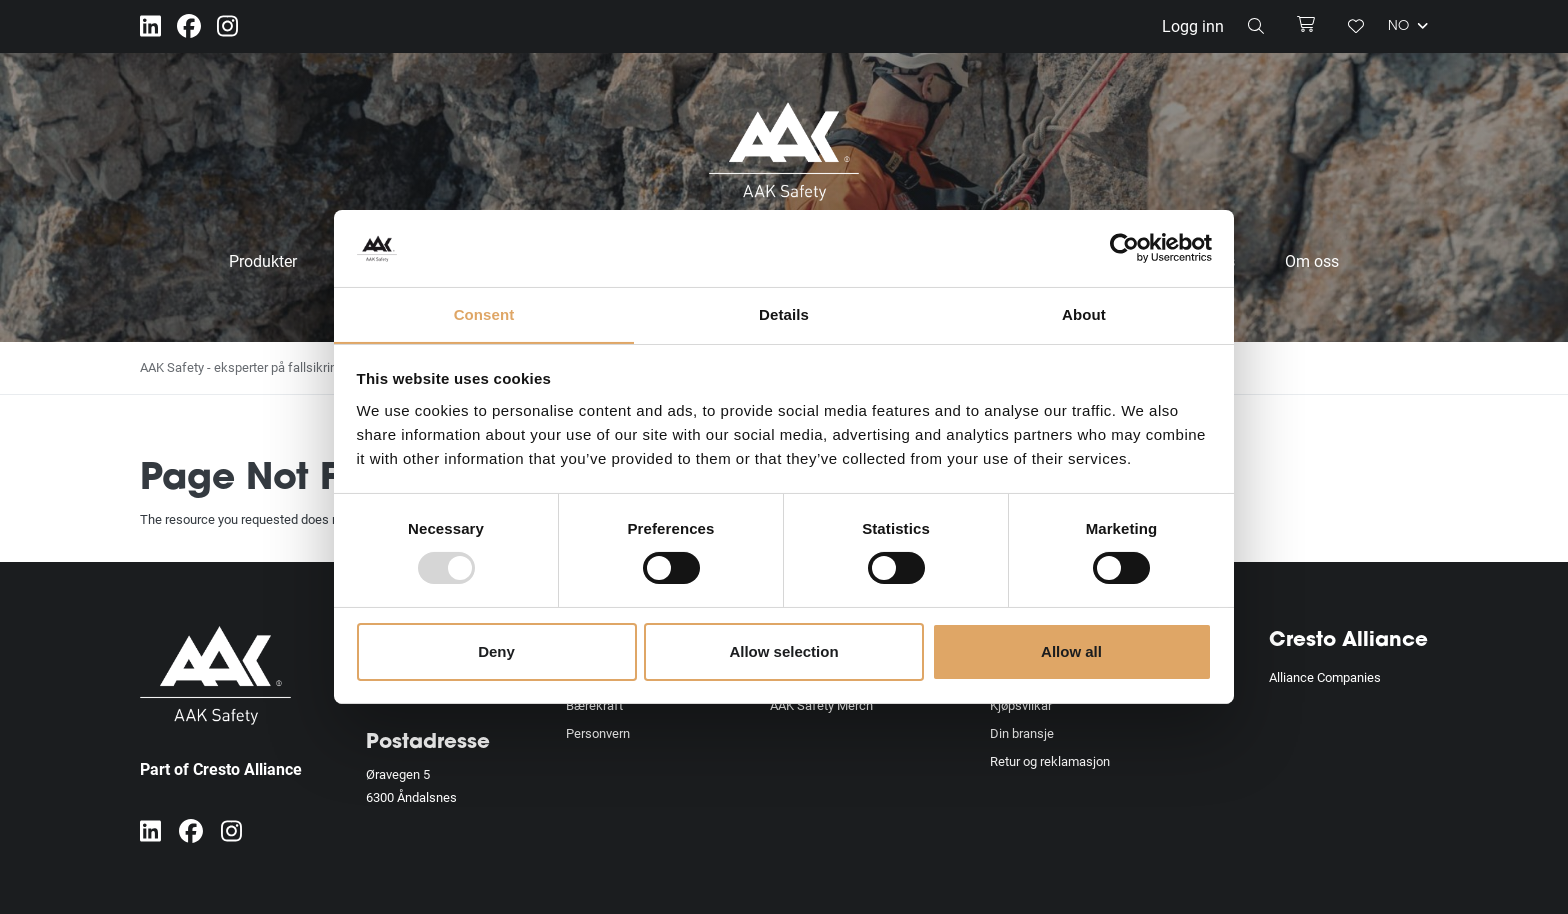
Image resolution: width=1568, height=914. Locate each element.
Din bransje (1022, 733)
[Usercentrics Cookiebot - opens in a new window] (1124, 248)
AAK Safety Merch (821, 705)
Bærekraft (594, 705)
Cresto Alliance (1348, 641)
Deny (496, 651)
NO (1408, 26)
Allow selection (783, 651)
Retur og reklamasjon (1050, 761)
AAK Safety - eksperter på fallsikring (242, 367)
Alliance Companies (1325, 677)
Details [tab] (784, 313)
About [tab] (1084, 313)
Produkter (263, 260)
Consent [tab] (484, 313)
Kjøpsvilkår (1021, 705)
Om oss (1312, 260)
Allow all (1071, 651)
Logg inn (1193, 25)
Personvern (598, 733)
